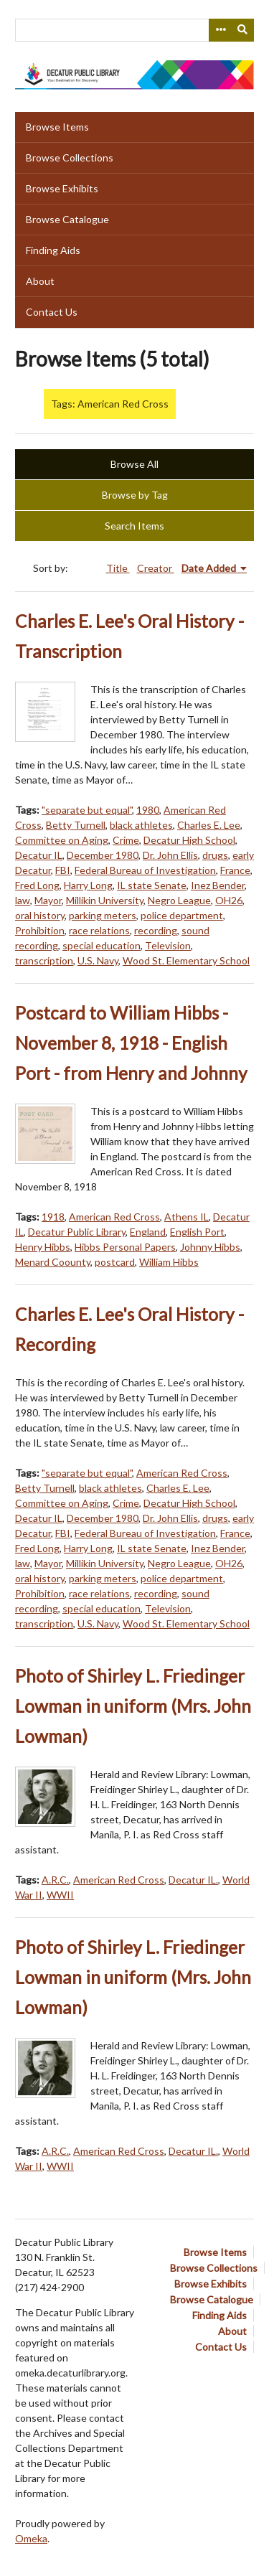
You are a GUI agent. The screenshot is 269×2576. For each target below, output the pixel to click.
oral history (40, 915)
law (22, 900)
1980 (147, 810)
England (148, 1232)
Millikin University (104, 900)
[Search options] (220, 30)
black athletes (141, 825)
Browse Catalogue (67, 219)
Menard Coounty (52, 1262)
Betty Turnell (75, 825)
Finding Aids (53, 250)
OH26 (228, 900)
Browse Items (57, 127)
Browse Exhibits (62, 188)
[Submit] (243, 30)
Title (118, 568)
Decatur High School (189, 840)
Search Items (134, 526)
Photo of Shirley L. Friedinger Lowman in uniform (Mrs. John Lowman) (133, 1706)
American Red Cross (114, 1217)
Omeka (31, 2538)
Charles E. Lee (208, 825)
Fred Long (37, 885)
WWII (60, 1895)
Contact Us (51, 312)
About (40, 281)
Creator (155, 568)
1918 (53, 1217)
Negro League (179, 900)
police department (182, 915)
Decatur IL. (193, 1880)
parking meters (102, 915)
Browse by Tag (135, 495)
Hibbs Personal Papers (125, 1247)
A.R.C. (55, 1880)
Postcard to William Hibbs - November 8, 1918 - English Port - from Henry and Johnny (131, 1042)
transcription (44, 960)
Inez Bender (218, 885)
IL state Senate (152, 885)
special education (101, 945)
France (235, 870)
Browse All (134, 464)
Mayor (48, 900)
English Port (197, 1232)
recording (155, 930)
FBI (62, 870)
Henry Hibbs (42, 1247)
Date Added (209, 568)
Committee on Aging (61, 840)
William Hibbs (169, 1262)
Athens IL (186, 1217)
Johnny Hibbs (210, 1247)
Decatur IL (38, 855)
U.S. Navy (97, 960)
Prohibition (40, 930)
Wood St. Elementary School (186, 960)
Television (168, 945)
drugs (215, 855)
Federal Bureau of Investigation (145, 870)
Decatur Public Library (77, 1232)
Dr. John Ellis (170, 855)
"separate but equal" (87, 810)
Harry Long (88, 885)
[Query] (134, 30)
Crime (126, 840)
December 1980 (102, 855)
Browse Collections (69, 157)
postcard (115, 1262)
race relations (99, 930)
